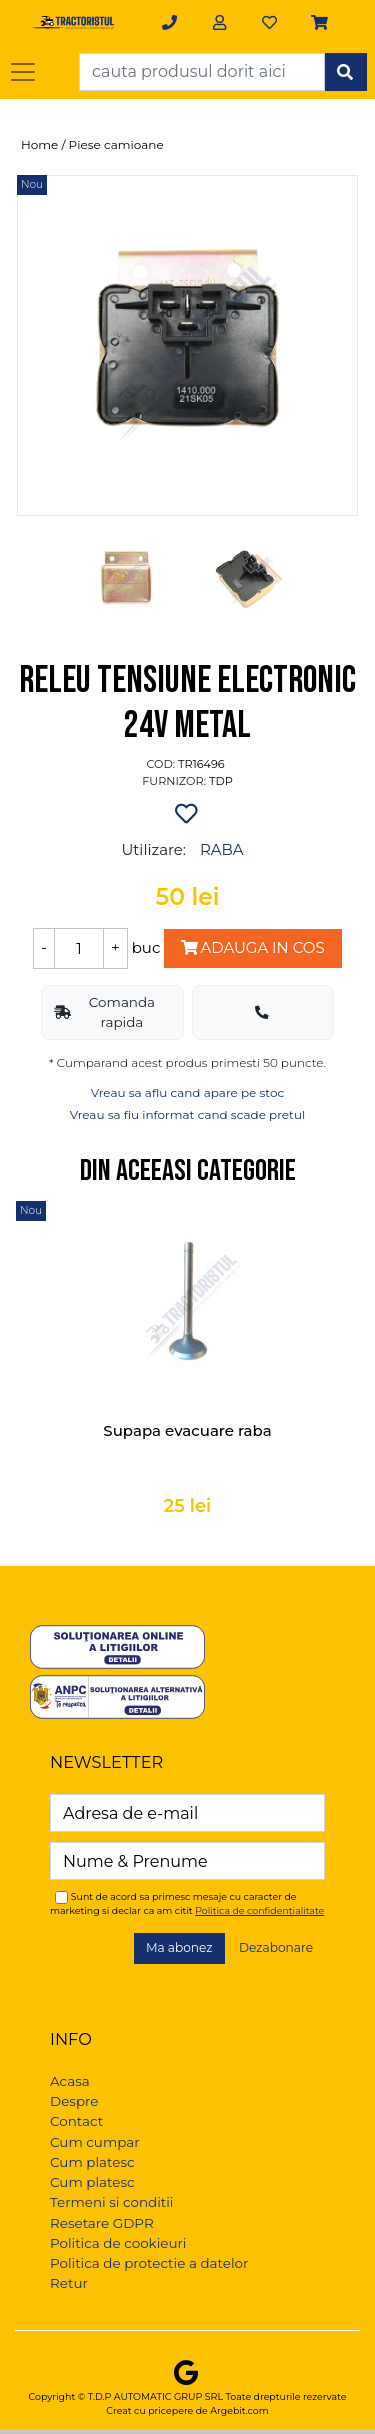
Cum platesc (92, 2162)
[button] (320, 22)
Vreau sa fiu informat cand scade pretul (188, 1114)
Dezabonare (276, 1947)
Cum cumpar (95, 2142)
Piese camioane (116, 144)
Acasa (70, 2081)
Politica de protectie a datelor (149, 2263)
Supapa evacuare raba (187, 1430)
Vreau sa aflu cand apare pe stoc (188, 1092)
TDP (221, 781)
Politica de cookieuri (118, 2243)
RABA (222, 849)
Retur (69, 2283)
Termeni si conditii (111, 2202)
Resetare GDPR (102, 2223)
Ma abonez (179, 1947)
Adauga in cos (252, 947)
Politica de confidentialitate (259, 1910)
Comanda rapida (104, 1012)
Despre (74, 2101)
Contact (76, 2121)
